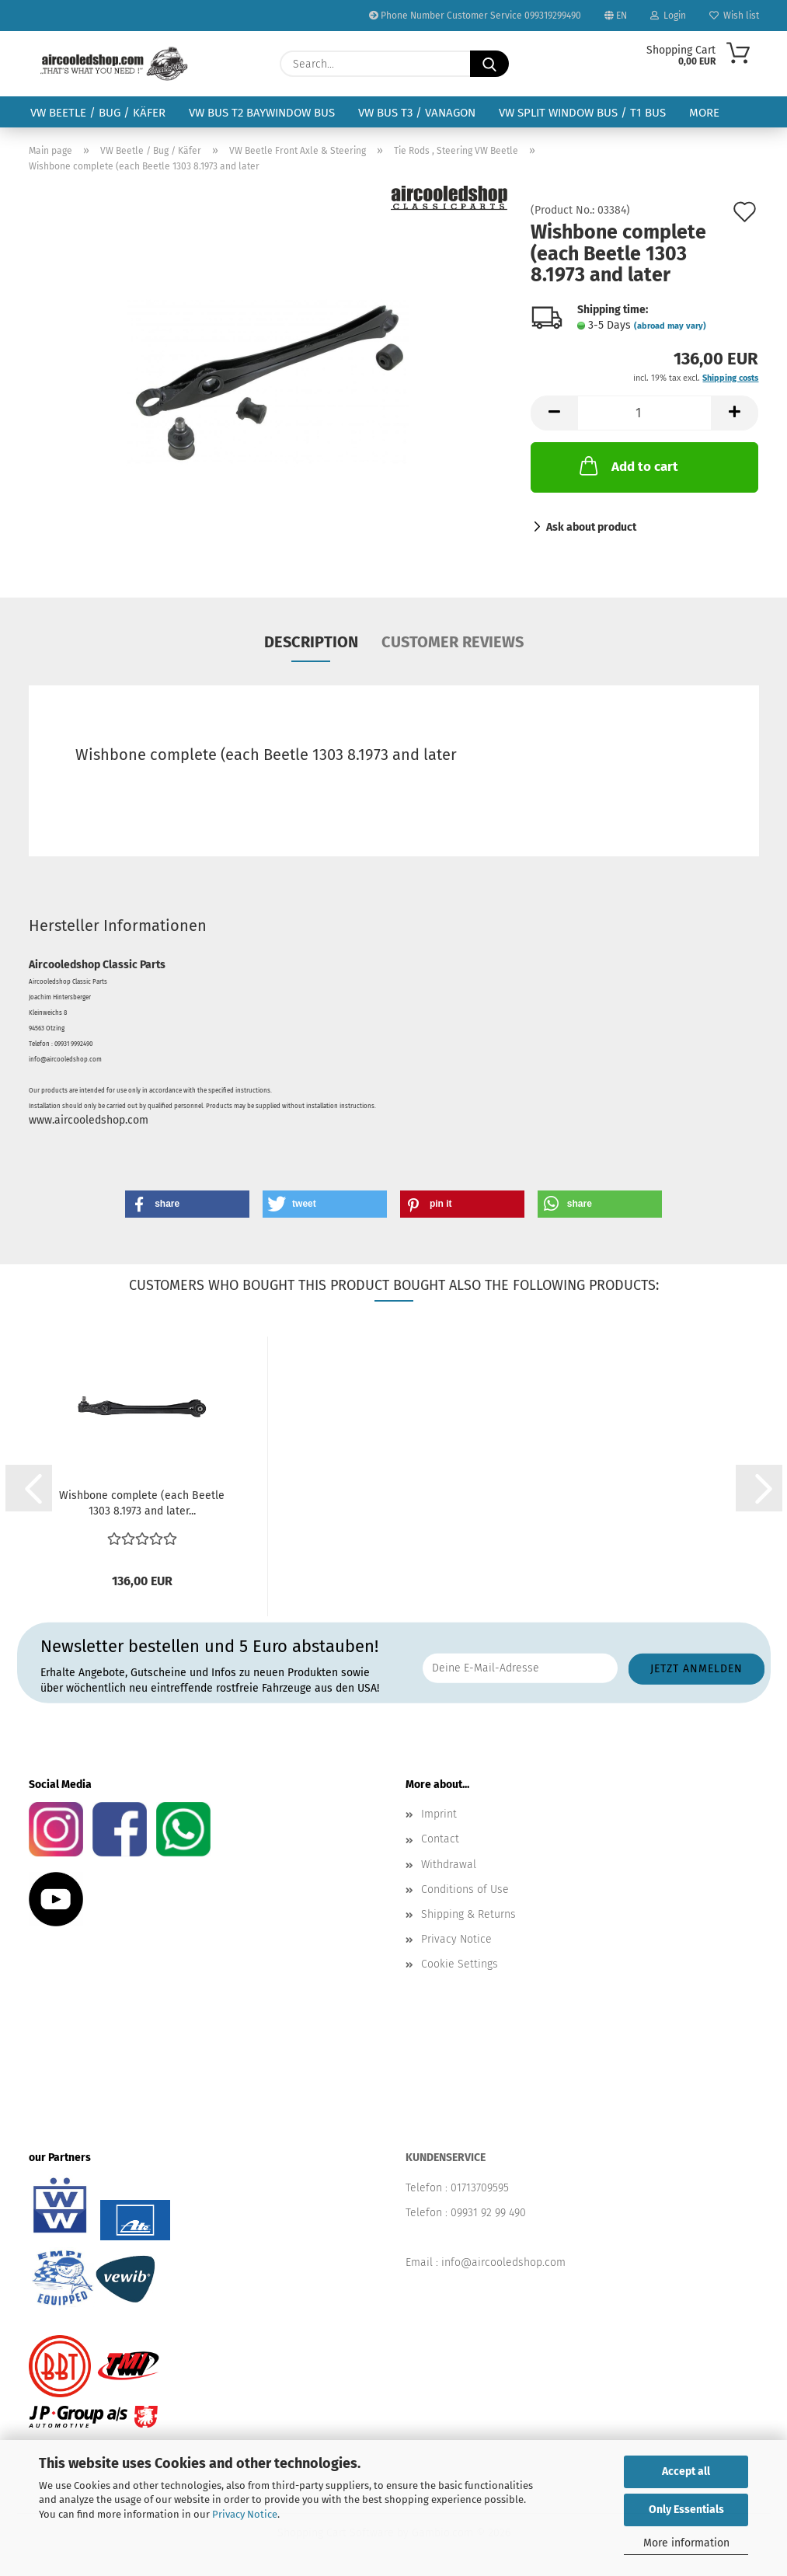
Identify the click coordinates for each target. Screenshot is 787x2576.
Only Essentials (686, 2509)
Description (311, 642)
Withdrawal (448, 1864)
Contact (440, 1839)
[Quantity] (644, 413)
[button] (554, 413)
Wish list (734, 15)
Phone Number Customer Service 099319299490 (475, 15)
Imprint (439, 1814)
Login (668, 15)
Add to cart (627, 465)
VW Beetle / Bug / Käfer (97, 113)
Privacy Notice (244, 2514)
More (704, 113)
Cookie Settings (459, 1964)
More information (686, 2543)
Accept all (686, 2471)
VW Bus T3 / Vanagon (416, 113)
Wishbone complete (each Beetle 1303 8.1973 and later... (142, 1503)
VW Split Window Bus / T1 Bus (582, 113)
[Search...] (489, 64)
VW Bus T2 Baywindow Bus (262, 113)
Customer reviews (452, 642)
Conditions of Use (465, 1889)
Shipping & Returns (468, 1914)
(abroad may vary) (670, 326)
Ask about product (591, 527)
